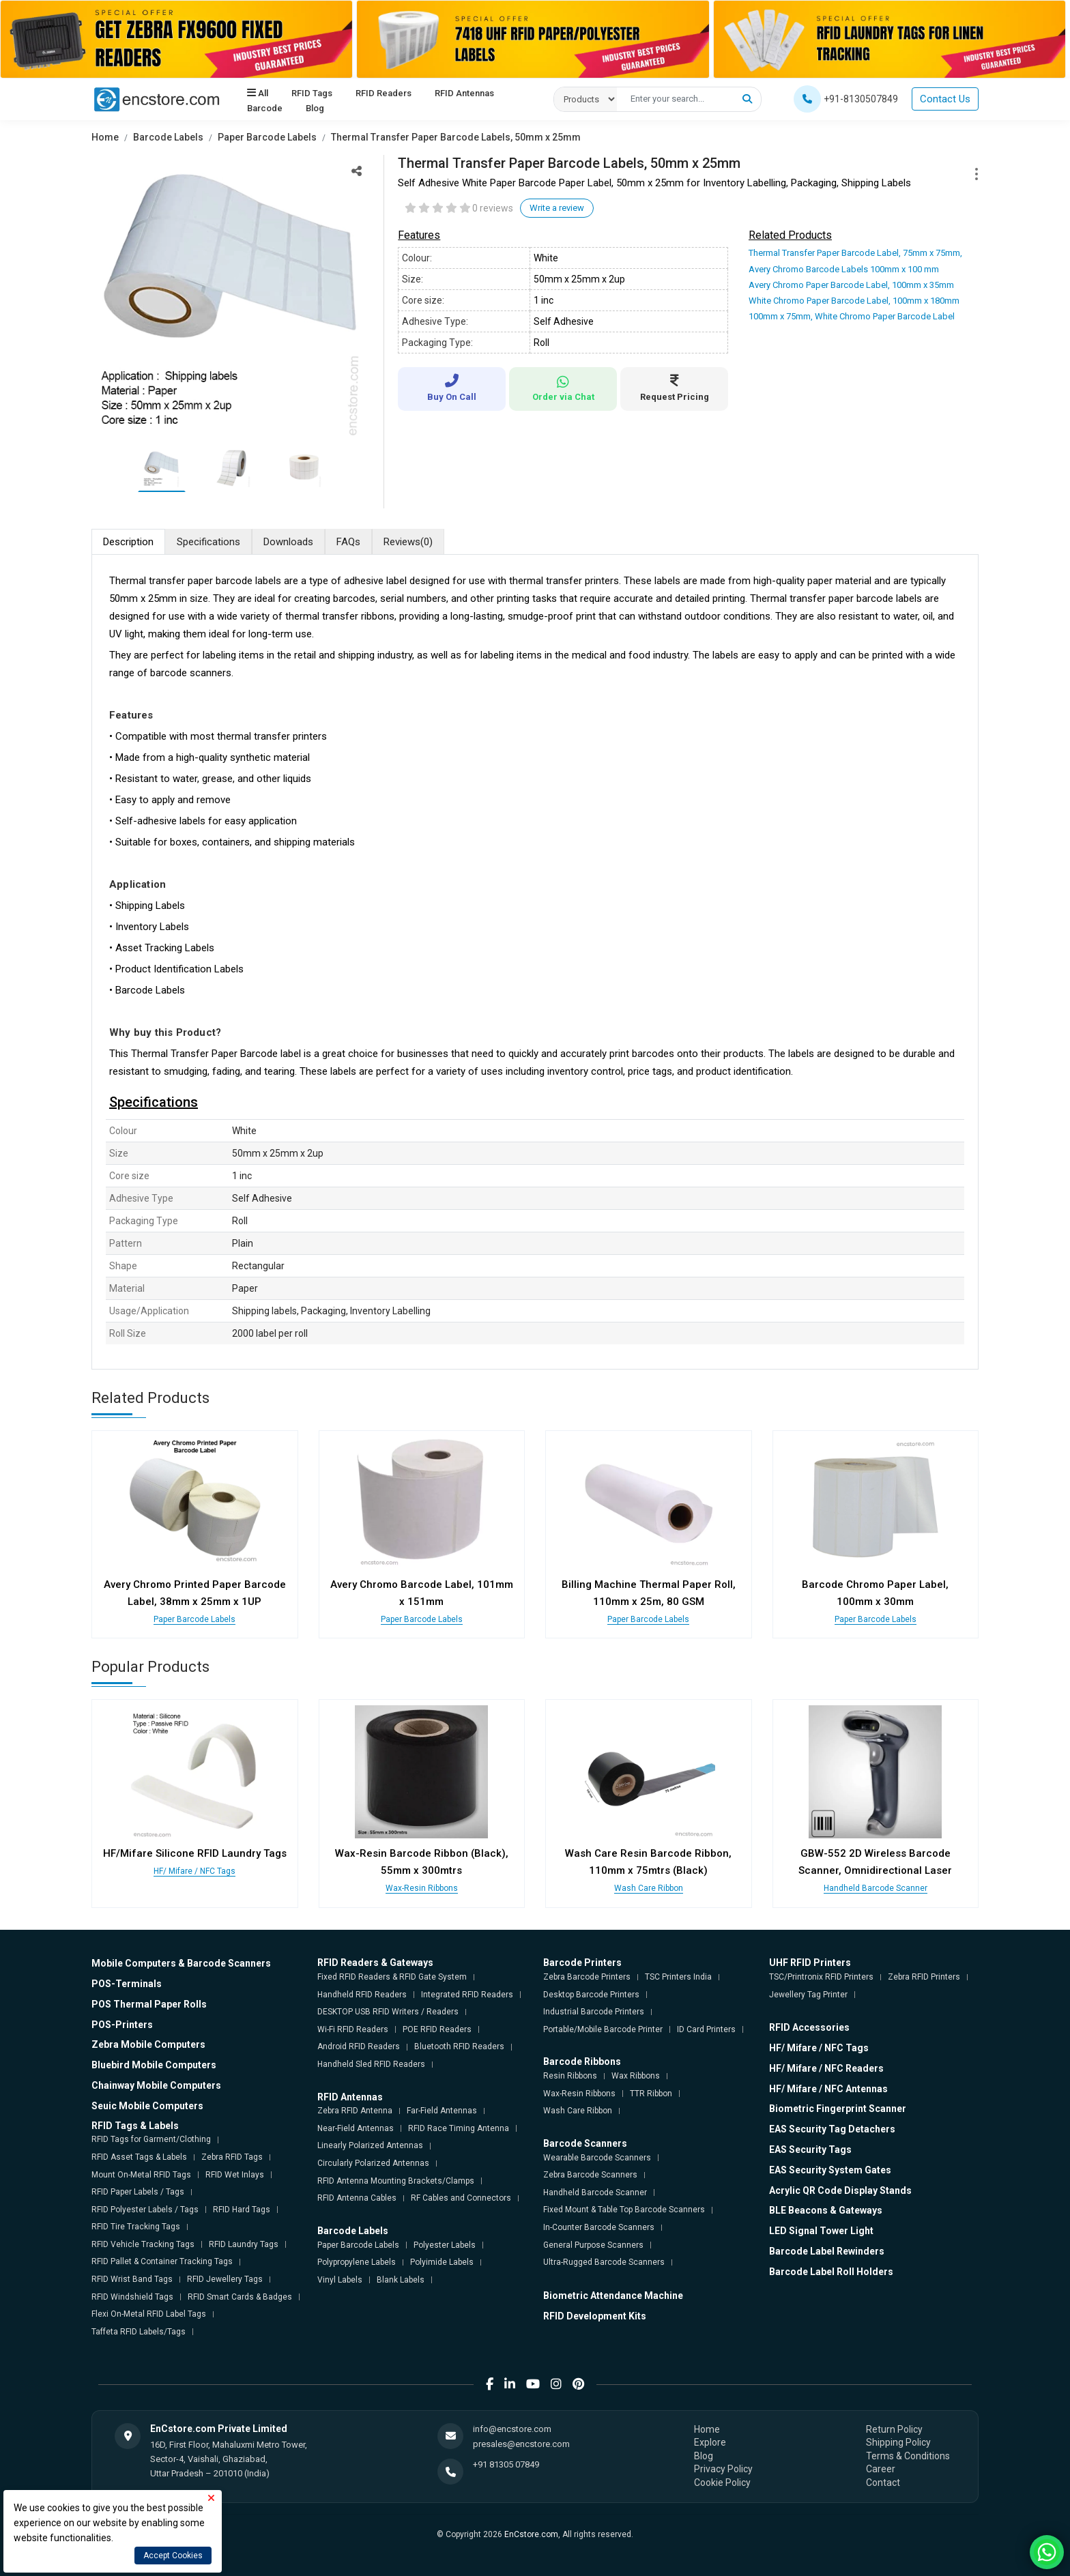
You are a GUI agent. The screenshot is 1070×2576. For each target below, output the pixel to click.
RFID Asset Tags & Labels (139, 2157)
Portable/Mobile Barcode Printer (603, 2029)
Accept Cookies (173, 2555)
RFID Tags (311, 93)
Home (105, 137)
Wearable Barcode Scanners (597, 2157)
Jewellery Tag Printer (808, 1994)
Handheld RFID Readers (362, 1994)
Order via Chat (563, 388)
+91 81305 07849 (506, 2464)
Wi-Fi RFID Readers (352, 2029)
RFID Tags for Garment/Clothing (151, 2139)
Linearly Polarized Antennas (370, 2145)
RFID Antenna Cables (356, 2198)
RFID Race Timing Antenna (458, 2128)
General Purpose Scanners (593, 2245)
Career (880, 2468)
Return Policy (894, 2429)
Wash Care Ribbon (648, 1888)
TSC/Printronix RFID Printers (821, 1977)
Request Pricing (674, 388)
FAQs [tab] (348, 542)
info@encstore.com (512, 2429)
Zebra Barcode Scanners (590, 2175)
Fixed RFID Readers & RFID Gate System (392, 1977)
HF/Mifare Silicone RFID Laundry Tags (195, 1853)
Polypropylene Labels (356, 2262)
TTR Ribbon (651, 2093)
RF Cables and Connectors (461, 2198)
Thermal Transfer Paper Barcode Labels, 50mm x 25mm (456, 137)
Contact (883, 2482)
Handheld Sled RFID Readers (371, 2064)
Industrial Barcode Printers (593, 2011)
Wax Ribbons (635, 2076)
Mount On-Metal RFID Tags (141, 2175)
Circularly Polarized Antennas (373, 2163)
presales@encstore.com (521, 2444)
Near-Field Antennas (355, 2128)
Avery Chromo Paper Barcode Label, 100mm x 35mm (851, 285)
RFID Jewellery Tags (225, 2279)
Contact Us (945, 99)
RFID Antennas (464, 93)
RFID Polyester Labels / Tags (145, 2209)
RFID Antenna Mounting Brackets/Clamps (395, 2181)
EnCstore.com (531, 2534)
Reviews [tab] (408, 542)
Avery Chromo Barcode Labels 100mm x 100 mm (844, 269)
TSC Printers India (678, 1977)
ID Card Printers (706, 2029)
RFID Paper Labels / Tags (137, 2192)
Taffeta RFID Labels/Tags (138, 2331)
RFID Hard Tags (241, 2209)
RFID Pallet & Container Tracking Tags (162, 2261)
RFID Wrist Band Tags (132, 2279)
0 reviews (492, 208)
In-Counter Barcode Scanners (598, 2227)
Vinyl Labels (339, 2280)
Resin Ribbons (570, 2076)
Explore (710, 2442)
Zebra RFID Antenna (354, 2110)
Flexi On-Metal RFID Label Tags (148, 2314)
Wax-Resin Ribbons (422, 1888)
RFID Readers (383, 93)
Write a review (557, 208)
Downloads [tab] (288, 542)
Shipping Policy (898, 2442)
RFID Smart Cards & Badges (240, 2297)
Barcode (265, 108)
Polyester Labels (445, 2245)
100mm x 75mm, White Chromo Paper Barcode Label (852, 316)
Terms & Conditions (908, 2455)
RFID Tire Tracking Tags (135, 2226)
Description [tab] (128, 542)
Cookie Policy (722, 2482)
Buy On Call (452, 388)
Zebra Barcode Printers (587, 1977)
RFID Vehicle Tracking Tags (142, 2244)
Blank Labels (400, 2280)
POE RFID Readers (437, 2029)
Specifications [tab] (208, 542)
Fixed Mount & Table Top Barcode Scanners (624, 2209)
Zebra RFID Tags (232, 2157)
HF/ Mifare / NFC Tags (194, 1871)
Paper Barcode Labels (267, 137)
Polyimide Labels (442, 2262)
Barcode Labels (168, 137)
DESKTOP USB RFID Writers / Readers (388, 2011)
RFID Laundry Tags (243, 2244)
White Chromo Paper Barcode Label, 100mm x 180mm (854, 300)
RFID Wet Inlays (234, 2175)
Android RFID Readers (358, 2046)
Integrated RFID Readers (467, 1994)
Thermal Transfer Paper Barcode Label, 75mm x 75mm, (855, 253)
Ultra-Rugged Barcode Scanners (604, 2262)
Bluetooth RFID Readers (459, 2046)
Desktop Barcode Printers (591, 1994)
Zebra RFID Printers (924, 1977)
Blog (315, 108)
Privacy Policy (723, 2468)
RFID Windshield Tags (132, 2297)
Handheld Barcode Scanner (875, 1888)
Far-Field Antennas (442, 2110)
